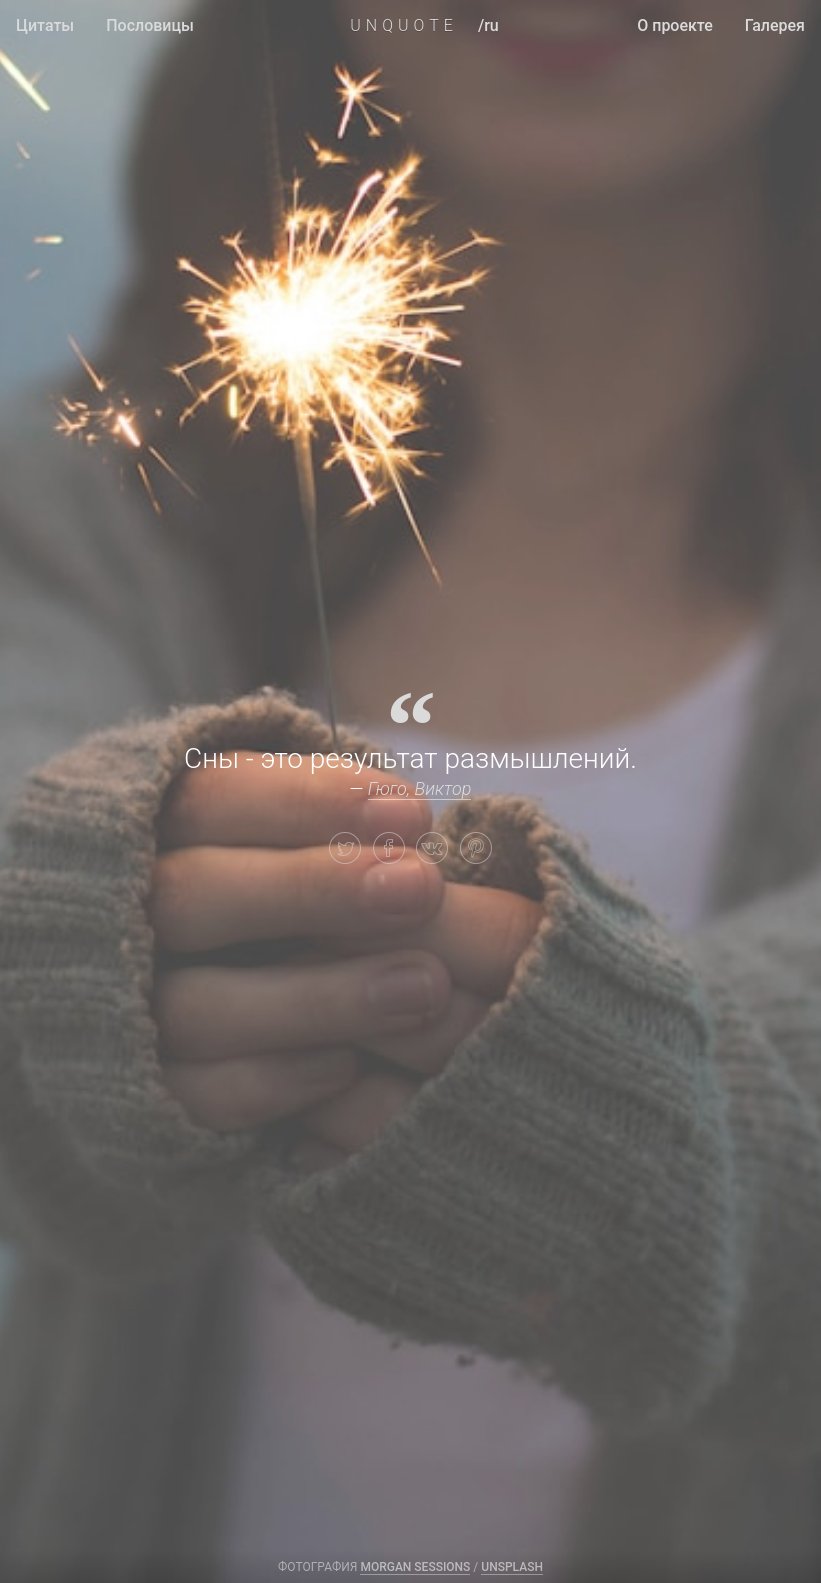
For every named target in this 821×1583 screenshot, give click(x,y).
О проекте (675, 25)
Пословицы (150, 25)
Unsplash (512, 1567)
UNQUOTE (404, 25)
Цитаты (45, 25)
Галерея (775, 25)
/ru (488, 25)
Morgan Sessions (415, 1567)
